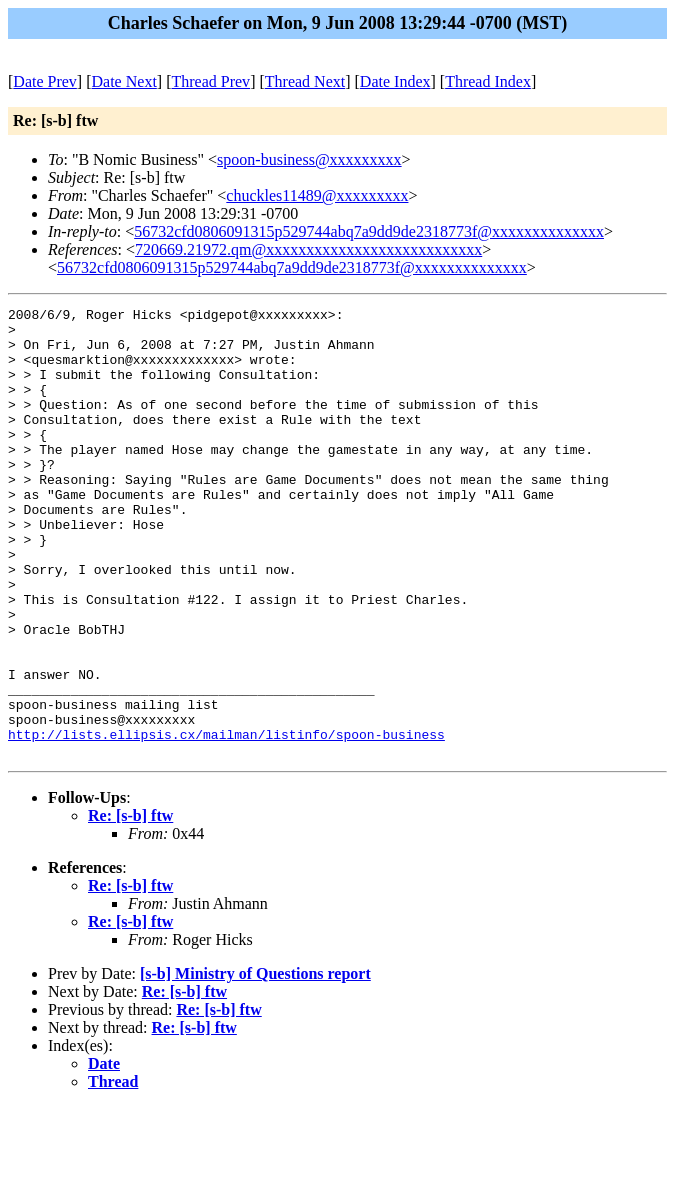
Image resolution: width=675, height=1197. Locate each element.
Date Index (395, 81)
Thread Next (305, 81)
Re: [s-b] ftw (130, 905)
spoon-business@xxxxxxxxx (309, 159)
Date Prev (45, 81)
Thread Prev (210, 81)
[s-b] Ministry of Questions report (255, 1063)
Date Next (124, 81)
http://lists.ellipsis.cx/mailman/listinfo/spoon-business (226, 821)
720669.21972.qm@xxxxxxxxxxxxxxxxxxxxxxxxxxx (308, 249)
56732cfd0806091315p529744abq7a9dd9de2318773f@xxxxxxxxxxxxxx (369, 231)
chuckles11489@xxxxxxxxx (317, 195)
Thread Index (488, 81)
